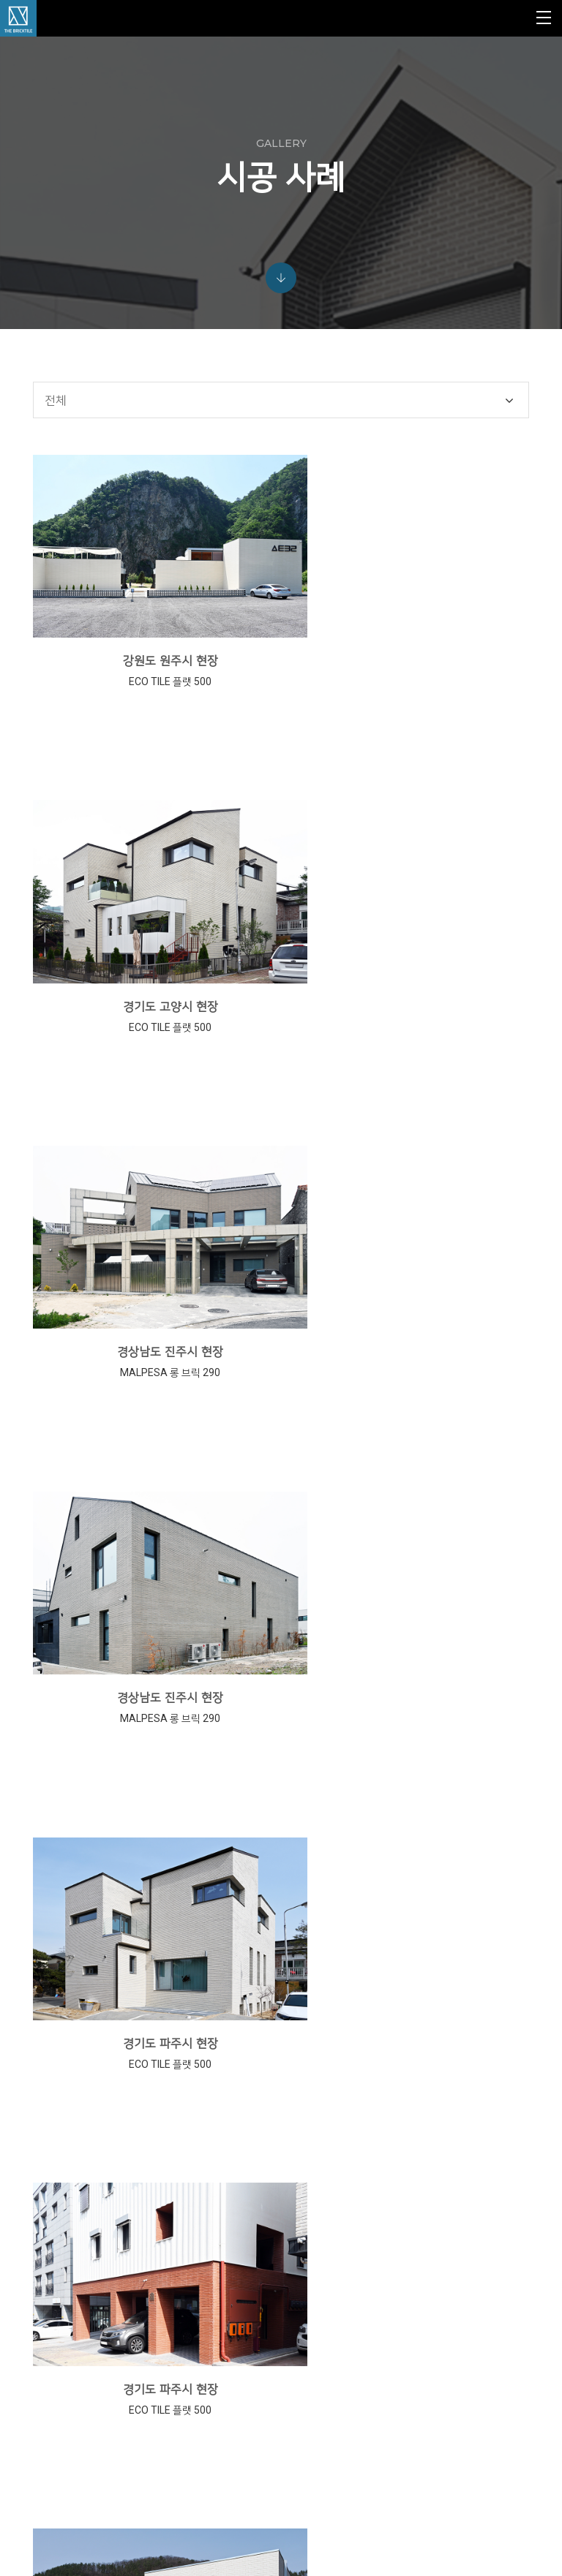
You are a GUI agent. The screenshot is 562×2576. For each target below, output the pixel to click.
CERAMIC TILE (320, 2319)
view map (68, 2486)
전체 (59, 453)
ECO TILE (310, 2267)
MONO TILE (314, 2302)
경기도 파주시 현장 (155, 1326)
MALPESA (311, 2249)
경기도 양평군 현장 (155, 1646)
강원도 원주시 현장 (155, 688)
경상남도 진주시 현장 (155, 1007)
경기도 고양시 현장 (408, 688)
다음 (460, 2120)
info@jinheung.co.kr (119, 2455)
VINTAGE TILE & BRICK (336, 2284)
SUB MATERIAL (322, 2337)
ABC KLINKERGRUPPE (335, 2231)
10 (393, 2116)
